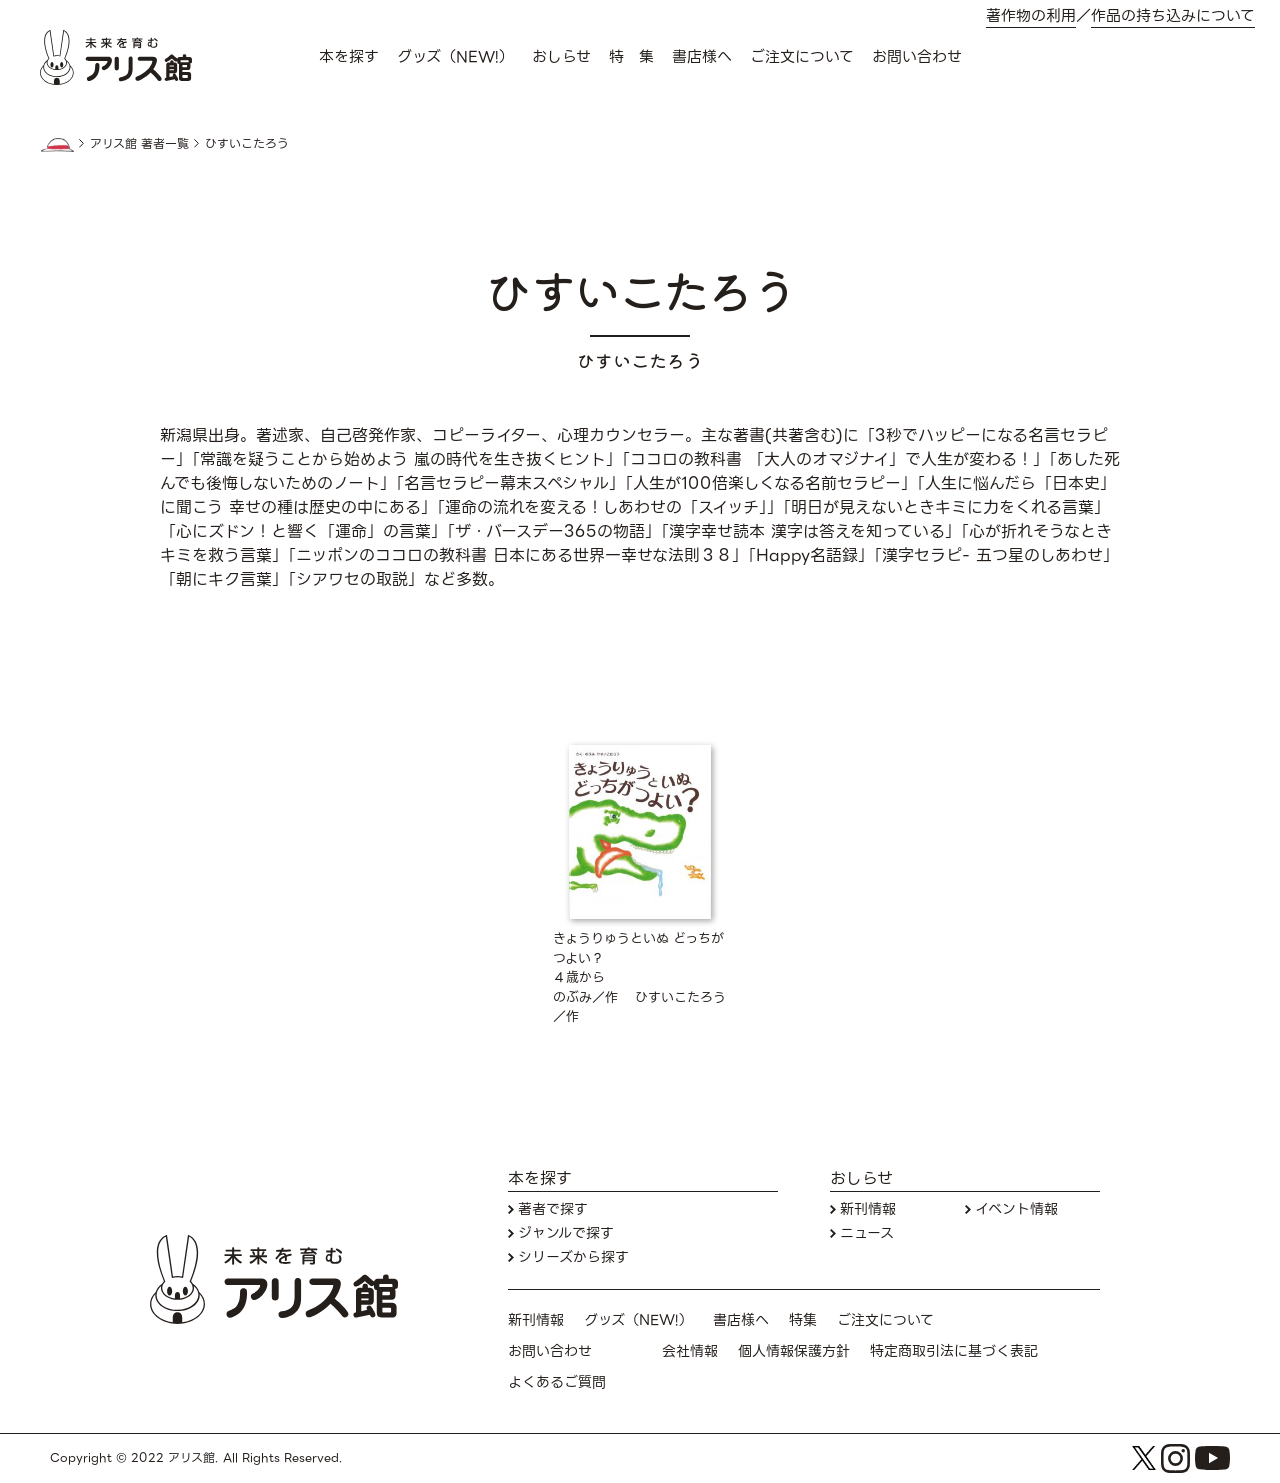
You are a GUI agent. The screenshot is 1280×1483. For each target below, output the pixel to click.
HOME (57, 145)
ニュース (867, 1233)
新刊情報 (868, 1209)
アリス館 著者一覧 (139, 144)
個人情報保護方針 (794, 1351)
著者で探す (553, 1209)
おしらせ (561, 57)
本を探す (349, 57)
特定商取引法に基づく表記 (954, 1351)
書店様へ (702, 57)
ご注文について (802, 57)
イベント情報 (1016, 1209)
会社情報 (690, 1351)
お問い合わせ (917, 57)
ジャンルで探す (566, 1233)
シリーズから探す (573, 1257)
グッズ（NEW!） (455, 57)
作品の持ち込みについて (1173, 16)
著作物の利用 (1031, 16)
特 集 (631, 57)
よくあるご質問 (557, 1382)
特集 (803, 1320)
